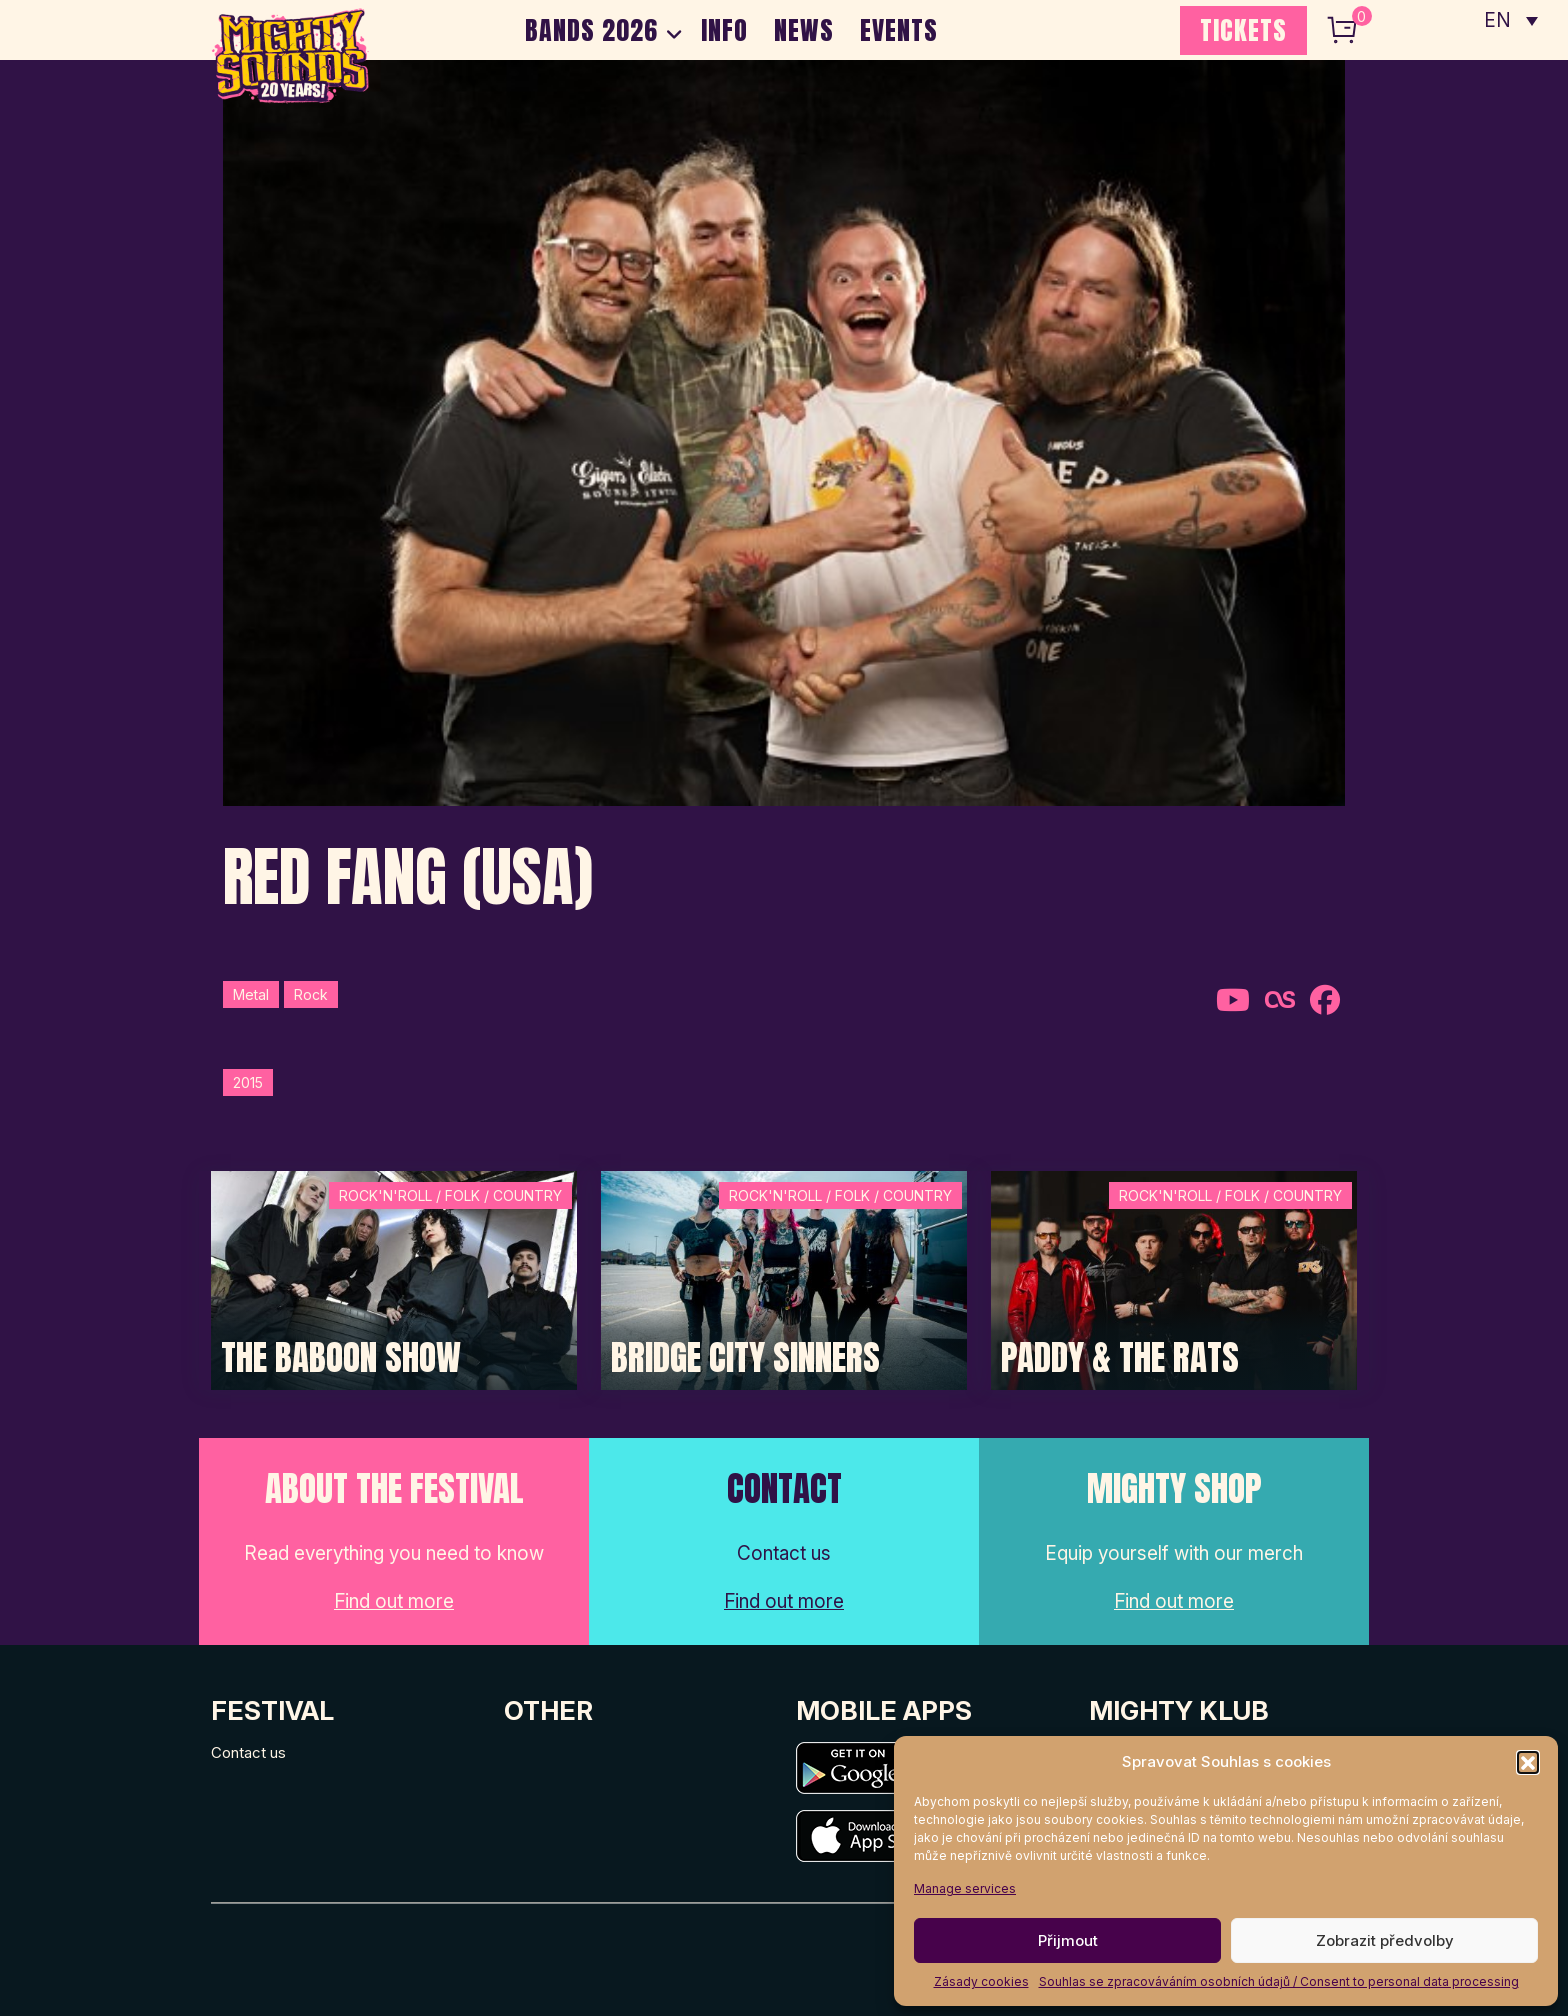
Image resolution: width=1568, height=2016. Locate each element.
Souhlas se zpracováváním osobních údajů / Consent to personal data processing (1279, 1981)
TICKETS (1243, 30)
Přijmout (1068, 1940)
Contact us (248, 1752)
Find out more (394, 1601)
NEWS (804, 30)
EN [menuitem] (1498, 20)
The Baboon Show (341, 1358)
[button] (1528, 1762)
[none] (1511, 20)
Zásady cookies (981, 1981)
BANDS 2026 (591, 30)
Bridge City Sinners (745, 1358)
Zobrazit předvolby (1385, 1940)
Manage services (965, 1888)
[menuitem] (1511, 20)
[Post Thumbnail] (394, 1278)
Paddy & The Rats (1120, 1358)
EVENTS (899, 30)
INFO (724, 30)
